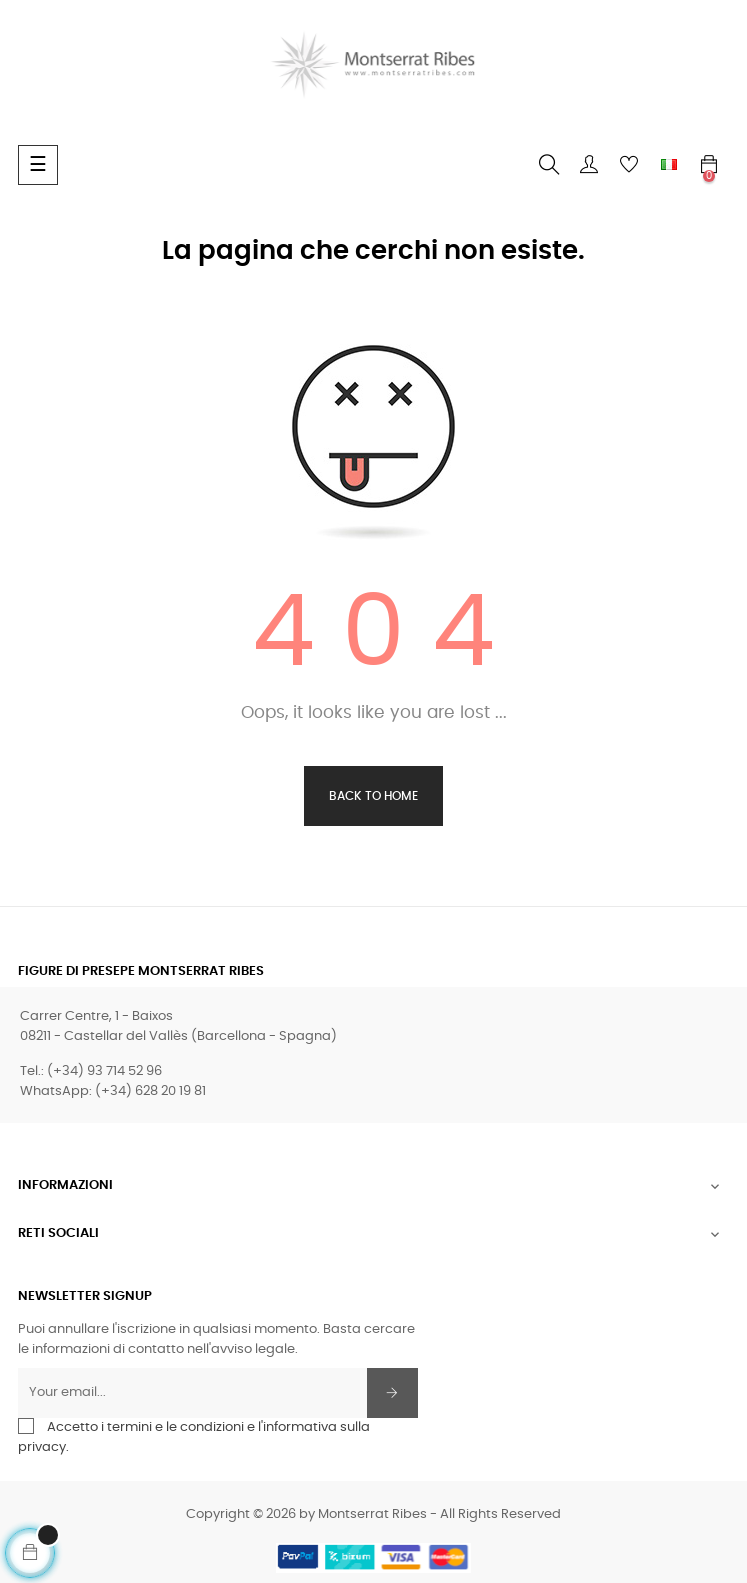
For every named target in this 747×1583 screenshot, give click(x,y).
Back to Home (373, 796)
